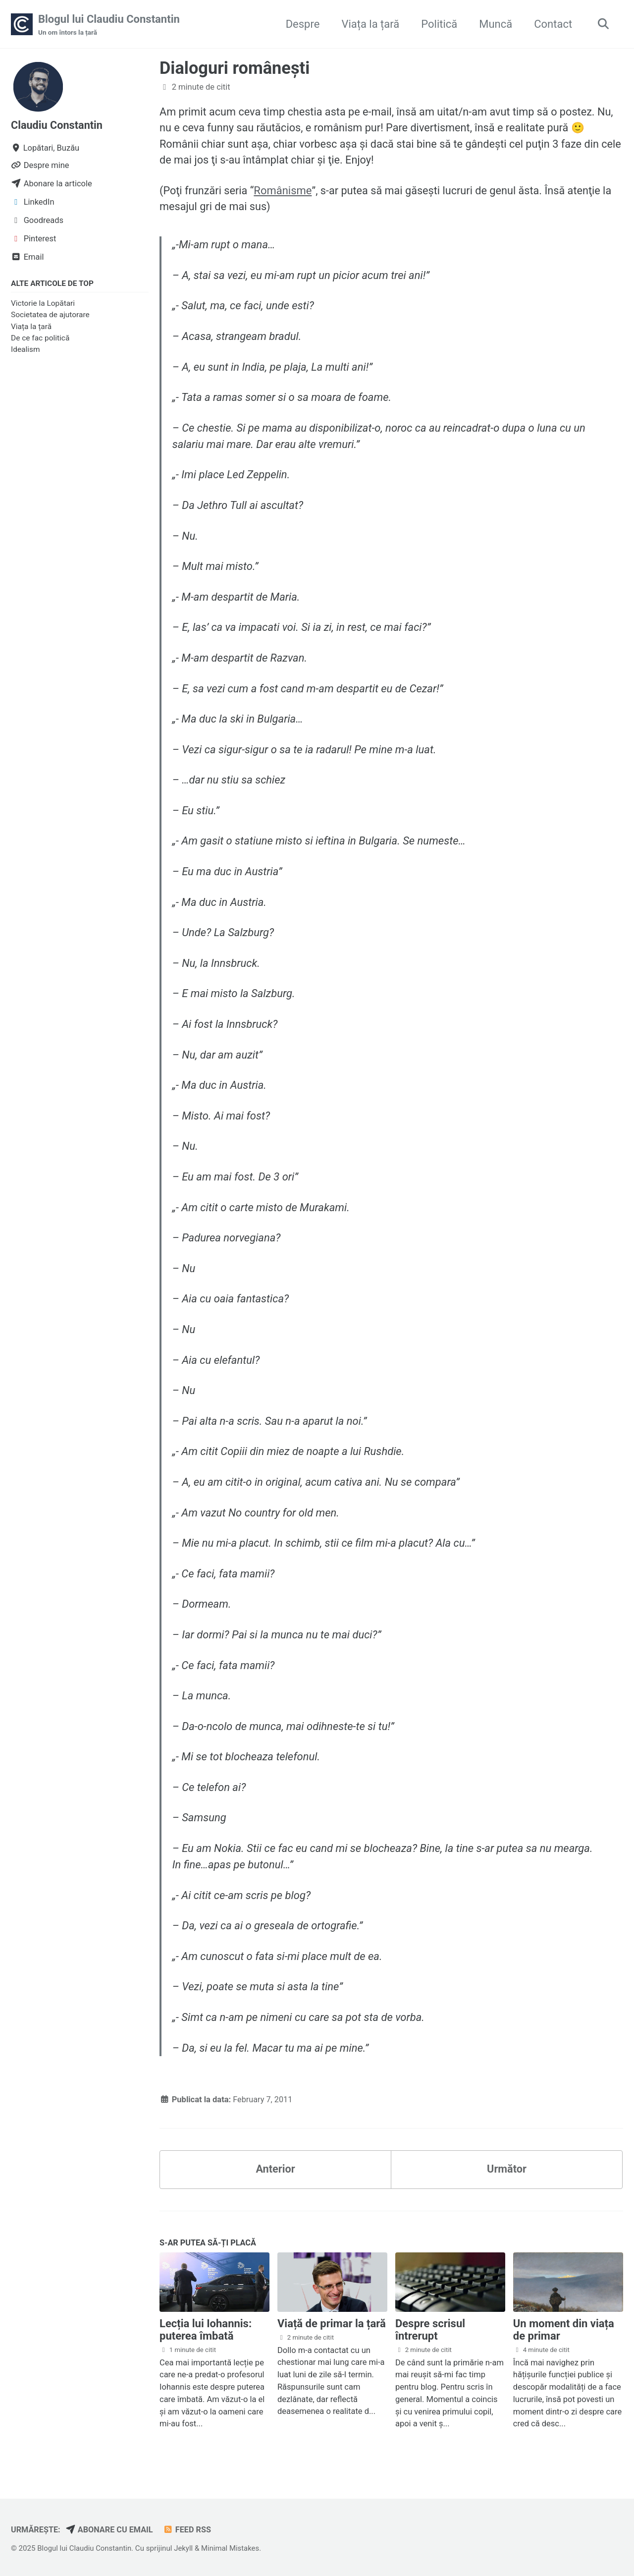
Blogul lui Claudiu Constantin (109, 25)
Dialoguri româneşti (234, 68)
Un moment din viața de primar (563, 2333)
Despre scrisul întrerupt (430, 2333)
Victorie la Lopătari (43, 303)
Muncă (494, 24)
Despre (301, 24)
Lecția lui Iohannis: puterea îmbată (205, 2333)
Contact (552, 24)
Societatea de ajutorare (50, 315)
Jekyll (185, 2548)
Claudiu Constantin (57, 125)
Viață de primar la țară (331, 2327)
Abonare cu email (110, 2529)
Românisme (284, 192)
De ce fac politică (40, 338)
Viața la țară (369, 24)
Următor (506, 2172)
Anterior (275, 2172)
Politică (438, 24)
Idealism (25, 349)
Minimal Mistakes (232, 2548)
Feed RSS (189, 2529)
